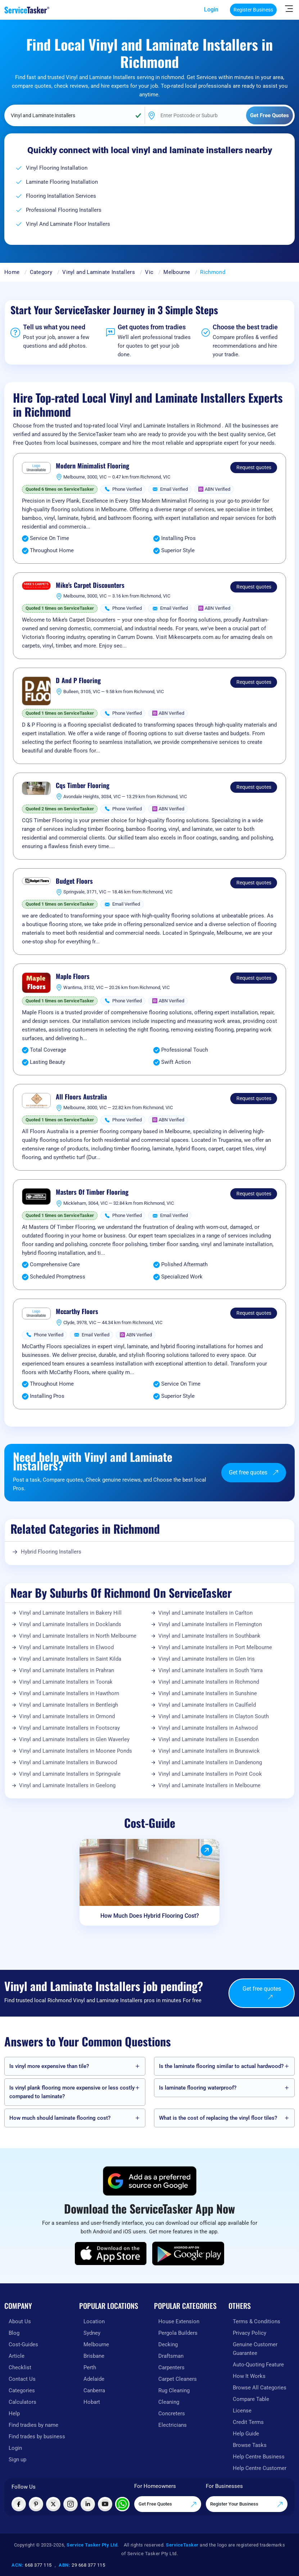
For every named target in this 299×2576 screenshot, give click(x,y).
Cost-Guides (23, 2344)
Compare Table (251, 2399)
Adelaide (93, 2379)
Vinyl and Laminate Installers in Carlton (205, 1613)
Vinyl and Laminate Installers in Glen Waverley (74, 1739)
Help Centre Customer (259, 2468)
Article (16, 2356)
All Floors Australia (81, 1097)
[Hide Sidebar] (288, 8)
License (242, 2410)
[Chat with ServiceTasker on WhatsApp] (122, 2504)
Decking (168, 2344)
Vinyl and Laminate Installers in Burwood (68, 1762)
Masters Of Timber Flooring (92, 1192)
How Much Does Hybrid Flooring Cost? (149, 1915)
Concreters (171, 2413)
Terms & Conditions (256, 2321)
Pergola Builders (178, 2333)
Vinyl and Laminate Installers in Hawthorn (69, 1693)
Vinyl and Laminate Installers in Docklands (70, 1624)
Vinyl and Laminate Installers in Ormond (67, 1716)
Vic (149, 272)
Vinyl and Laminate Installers (98, 272)
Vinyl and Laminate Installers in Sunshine (207, 1693)
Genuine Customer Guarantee (255, 2348)
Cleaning (168, 2402)
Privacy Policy (249, 2333)
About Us (20, 2321)
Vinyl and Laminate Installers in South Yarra (210, 1670)
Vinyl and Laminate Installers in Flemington (210, 1624)
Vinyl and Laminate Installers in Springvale (70, 1774)
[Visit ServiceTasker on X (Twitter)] (53, 2504)
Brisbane (93, 2356)
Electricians (172, 2425)
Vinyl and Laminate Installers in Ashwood (208, 1728)
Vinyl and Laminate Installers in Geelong (67, 1785)
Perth (89, 2367)
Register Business (253, 10)
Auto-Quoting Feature (258, 2364)
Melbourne (176, 272)
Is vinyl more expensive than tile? (49, 2066)
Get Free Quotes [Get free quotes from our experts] (168, 2504)
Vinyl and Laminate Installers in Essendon (208, 1739)
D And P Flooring (78, 681)
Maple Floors (73, 976)
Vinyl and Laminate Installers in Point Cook (210, 1774)
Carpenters (171, 2367)
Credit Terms (248, 2422)
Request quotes (253, 467)
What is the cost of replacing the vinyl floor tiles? (218, 2118)
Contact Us (22, 2379)
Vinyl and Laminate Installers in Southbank (209, 1636)
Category (41, 272)
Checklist (20, 2367)
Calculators (22, 2402)
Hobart (91, 2402)
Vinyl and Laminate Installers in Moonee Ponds (75, 1751)
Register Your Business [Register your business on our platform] (246, 2504)
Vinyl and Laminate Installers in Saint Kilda (70, 1659)
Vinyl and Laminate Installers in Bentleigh (68, 1705)
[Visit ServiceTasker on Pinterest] (36, 2504)
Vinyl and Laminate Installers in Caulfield (207, 1705)
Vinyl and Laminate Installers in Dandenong (210, 1762)
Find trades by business (37, 2436)
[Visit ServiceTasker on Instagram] (70, 2504)
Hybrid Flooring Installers (51, 1551)
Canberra (94, 2390)
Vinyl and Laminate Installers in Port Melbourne (215, 1647)
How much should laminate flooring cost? (59, 2118)
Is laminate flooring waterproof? (197, 2088)
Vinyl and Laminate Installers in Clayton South (213, 1716)
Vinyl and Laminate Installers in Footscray (69, 1728)
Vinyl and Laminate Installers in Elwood (66, 1647)
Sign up (17, 2459)
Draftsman (171, 2356)
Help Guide (246, 2433)
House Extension (178, 2321)
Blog (14, 2333)
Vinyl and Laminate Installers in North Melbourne (77, 1636)
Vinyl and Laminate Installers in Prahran (66, 1670)
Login (211, 9)
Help (14, 2413)
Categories (22, 2390)
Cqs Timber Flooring (82, 786)
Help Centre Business (259, 2456)
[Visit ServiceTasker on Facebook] (19, 2504)
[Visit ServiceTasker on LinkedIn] (88, 2504)
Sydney (91, 2333)
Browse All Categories (259, 2387)
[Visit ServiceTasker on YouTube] (105, 2504)
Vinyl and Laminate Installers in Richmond (208, 1682)
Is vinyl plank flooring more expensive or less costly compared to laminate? (72, 2092)
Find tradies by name (33, 2425)
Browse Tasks (250, 2445)
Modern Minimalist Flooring (92, 466)
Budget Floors (74, 881)
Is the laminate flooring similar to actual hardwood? (221, 2066)
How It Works (249, 2376)
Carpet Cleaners (177, 2379)
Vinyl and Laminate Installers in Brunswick (209, 1751)
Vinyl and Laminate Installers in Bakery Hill (70, 1613)
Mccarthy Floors (77, 1312)
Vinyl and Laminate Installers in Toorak (66, 1682)
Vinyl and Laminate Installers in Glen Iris (206, 1659)
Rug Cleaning (174, 2390)
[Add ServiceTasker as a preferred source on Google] (149, 2181)
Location (94, 2321)
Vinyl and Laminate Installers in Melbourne (209, 1785)
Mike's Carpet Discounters (90, 585)
